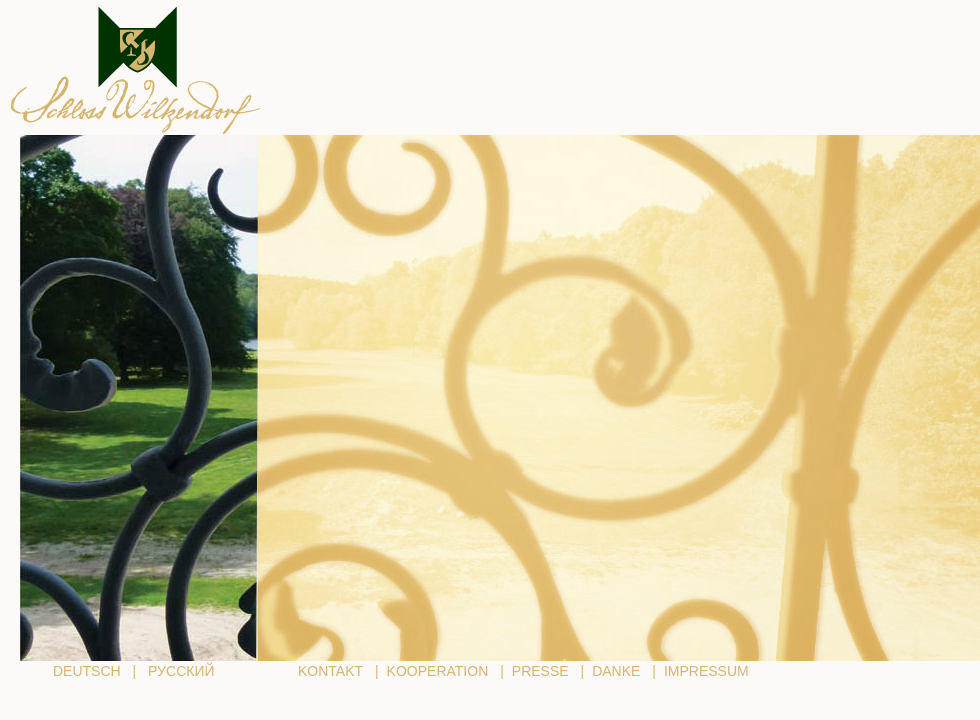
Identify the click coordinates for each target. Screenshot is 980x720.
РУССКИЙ (181, 671)
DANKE (616, 671)
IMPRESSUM (706, 671)
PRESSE (540, 671)
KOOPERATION (438, 671)
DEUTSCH (87, 671)
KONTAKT (330, 671)
